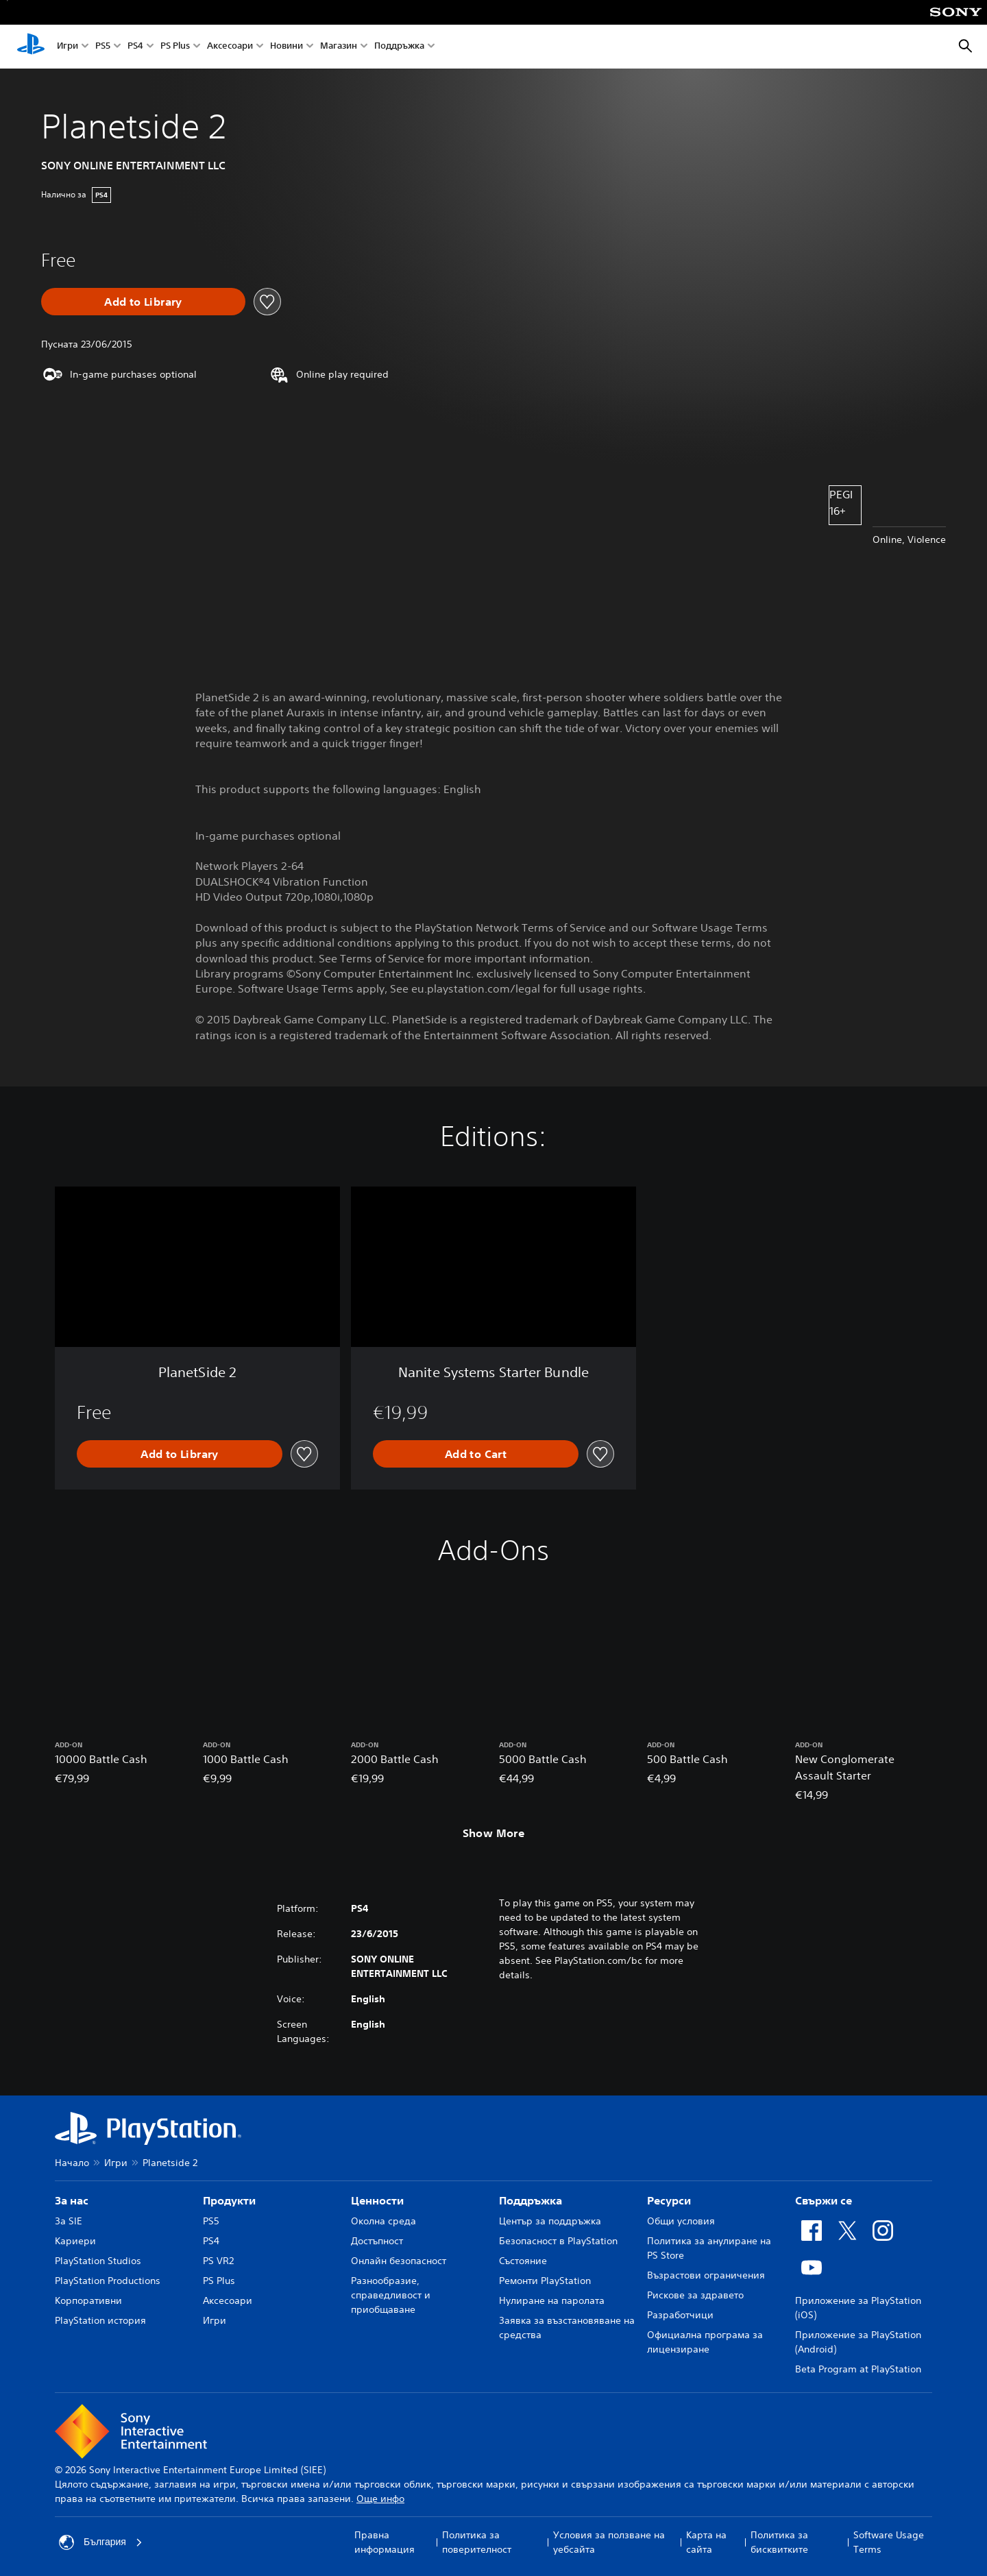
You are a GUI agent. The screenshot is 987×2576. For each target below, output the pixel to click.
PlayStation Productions (107, 2280)
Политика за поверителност (476, 2542)
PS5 (102, 47)
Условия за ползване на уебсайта (609, 2542)
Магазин (338, 47)
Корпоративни (88, 2300)
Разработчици (680, 2315)
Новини (286, 47)
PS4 (135, 47)
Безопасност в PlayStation (558, 2241)
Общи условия (681, 2221)
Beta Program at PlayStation (858, 2369)
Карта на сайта (706, 2542)
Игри (67, 47)
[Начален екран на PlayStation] (31, 46)
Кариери (75, 2241)
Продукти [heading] (229, 2200)
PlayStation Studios (98, 2261)
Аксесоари (230, 47)
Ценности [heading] (377, 2200)
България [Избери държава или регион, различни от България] (101, 2542)
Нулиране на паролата (552, 2300)
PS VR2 (218, 2261)
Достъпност (377, 2241)
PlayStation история (100, 2320)
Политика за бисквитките (779, 2542)
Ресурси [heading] (669, 2200)
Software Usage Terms (888, 2542)
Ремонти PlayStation (545, 2280)
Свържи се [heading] (823, 2200)
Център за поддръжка (550, 2221)
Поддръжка (399, 47)
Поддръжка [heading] (530, 2200)
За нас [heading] (71, 2200)
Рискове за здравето (695, 2295)
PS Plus (175, 47)
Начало (72, 2162)
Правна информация (384, 2542)
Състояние (523, 2261)
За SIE (68, 2221)
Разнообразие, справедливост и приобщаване (390, 2295)
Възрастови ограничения (706, 2275)
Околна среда (383, 2221)
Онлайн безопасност (398, 2261)
